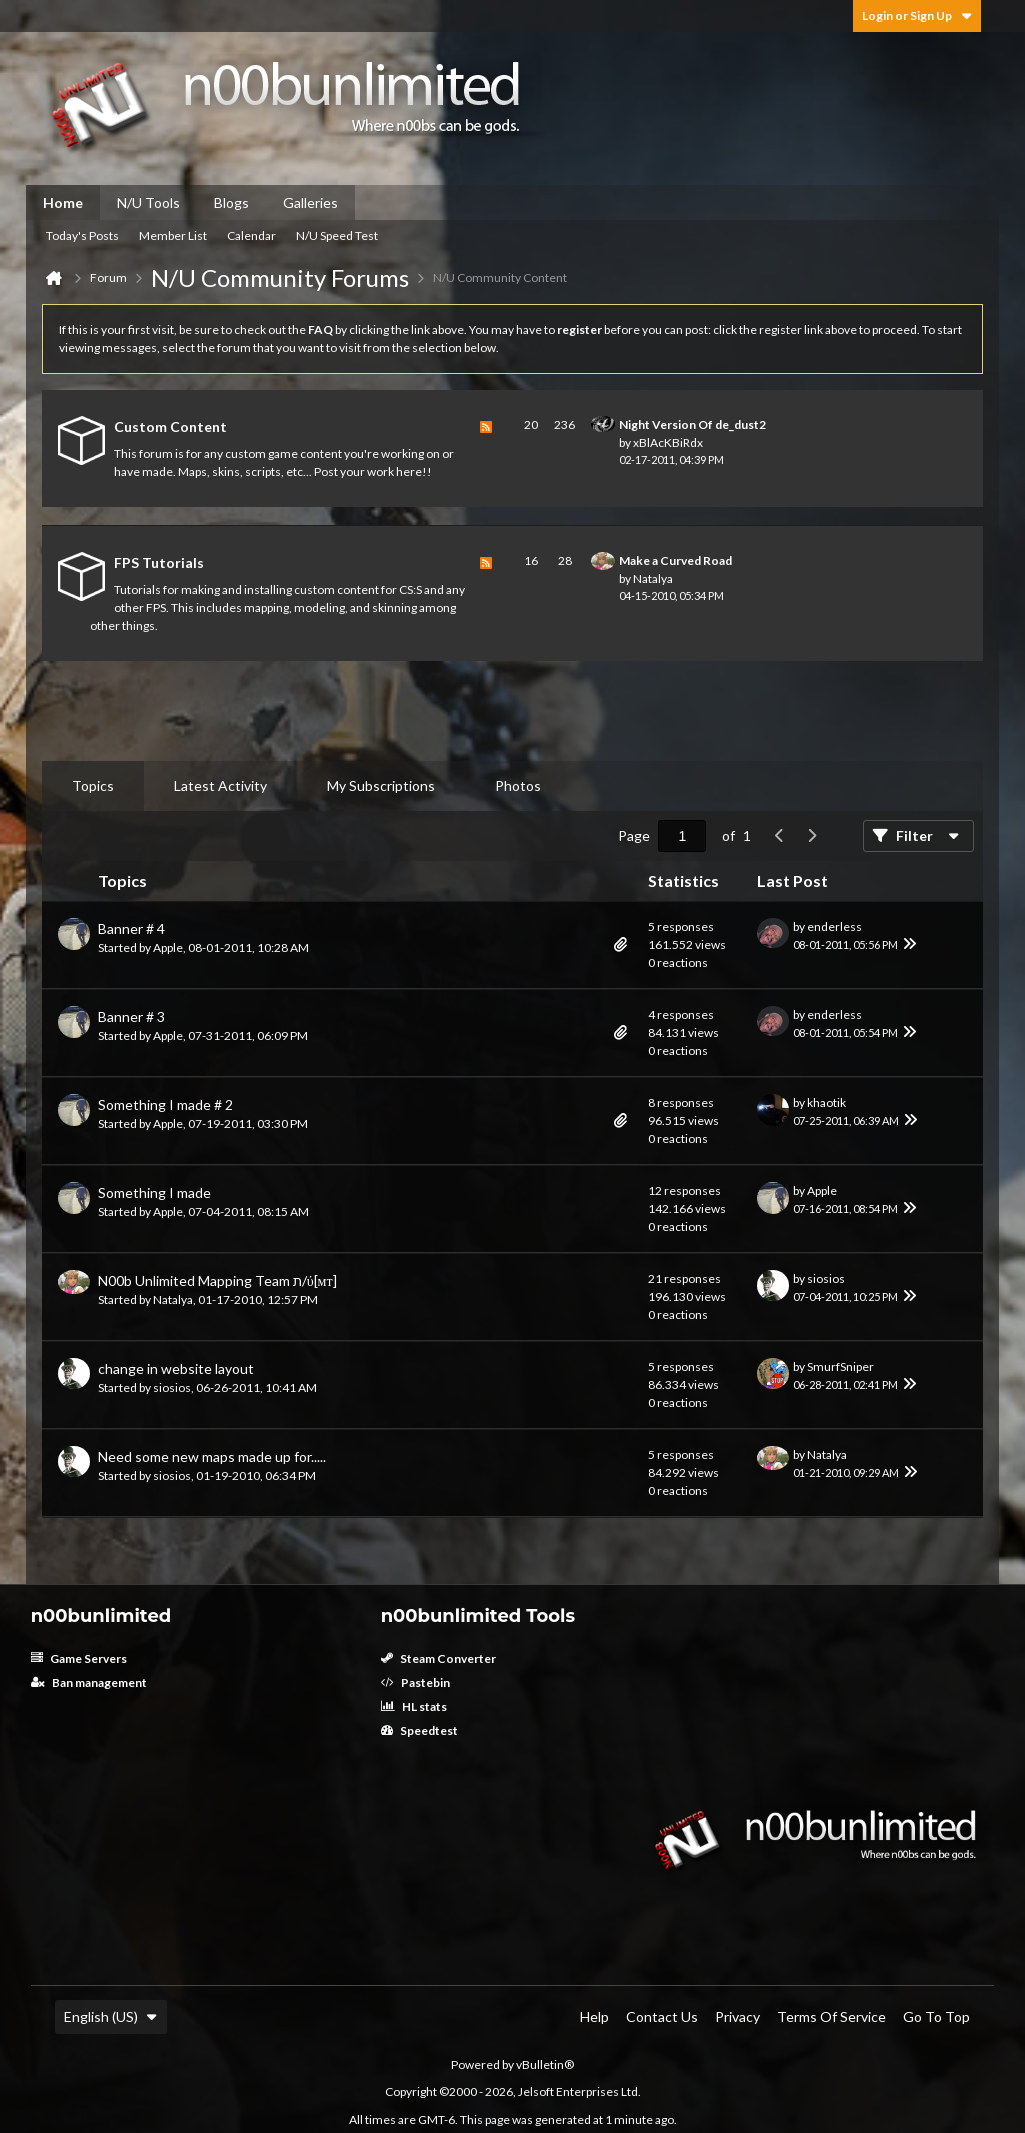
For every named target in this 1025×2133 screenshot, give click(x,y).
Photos (518, 785)
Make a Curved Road (675, 560)
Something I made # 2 (165, 1104)
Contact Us (662, 2016)
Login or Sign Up (917, 15)
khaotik (826, 1102)
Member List (173, 235)
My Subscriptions (381, 785)
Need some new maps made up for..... (212, 1456)
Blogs (231, 202)
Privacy (737, 2016)
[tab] (93, 786)
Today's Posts (82, 235)
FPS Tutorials (159, 562)
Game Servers (79, 1658)
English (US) (111, 2016)
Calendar (251, 235)
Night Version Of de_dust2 (692, 424)
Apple (168, 947)
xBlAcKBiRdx (668, 442)
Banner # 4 (131, 928)
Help (594, 2016)
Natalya (653, 578)
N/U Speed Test (337, 235)
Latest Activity (220, 785)
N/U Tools (148, 202)
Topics (93, 785)
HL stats (414, 1706)
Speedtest (419, 1730)
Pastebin (415, 1682)
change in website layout (176, 1368)
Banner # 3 (131, 1016)
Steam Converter (438, 1658)
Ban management (89, 1682)
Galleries (310, 202)
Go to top (936, 2016)
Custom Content (170, 426)
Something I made (154, 1192)
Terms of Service (831, 2016)
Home (63, 202)
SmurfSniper (840, 1366)
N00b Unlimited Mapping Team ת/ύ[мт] (217, 1280)
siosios (826, 1278)
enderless (834, 926)
